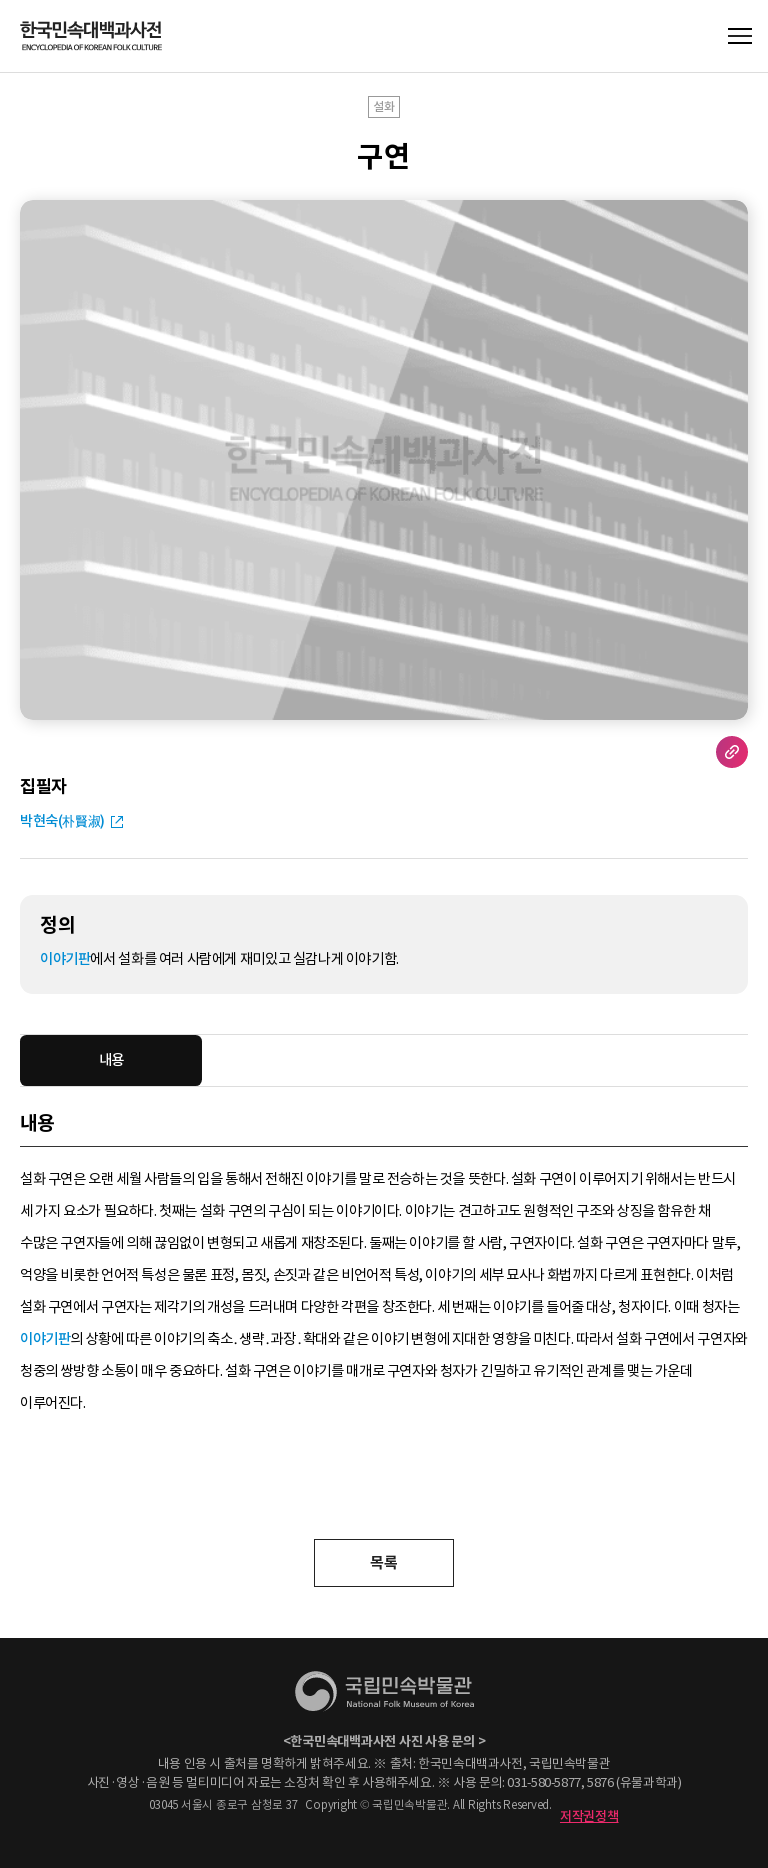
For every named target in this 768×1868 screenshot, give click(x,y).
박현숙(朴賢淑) (62, 821)
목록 (383, 1562)
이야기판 (65, 959)
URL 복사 (732, 752)
